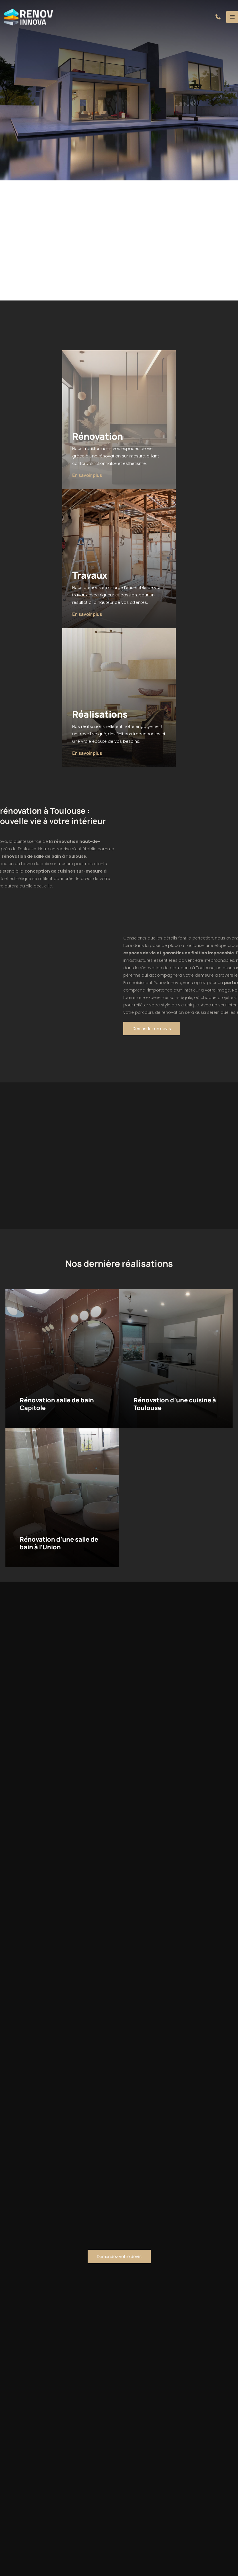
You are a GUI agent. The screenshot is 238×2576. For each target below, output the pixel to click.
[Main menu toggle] (232, 17)
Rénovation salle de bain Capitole (57, 1404)
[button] (218, 17)
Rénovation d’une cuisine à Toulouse (175, 1404)
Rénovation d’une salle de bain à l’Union (59, 1543)
